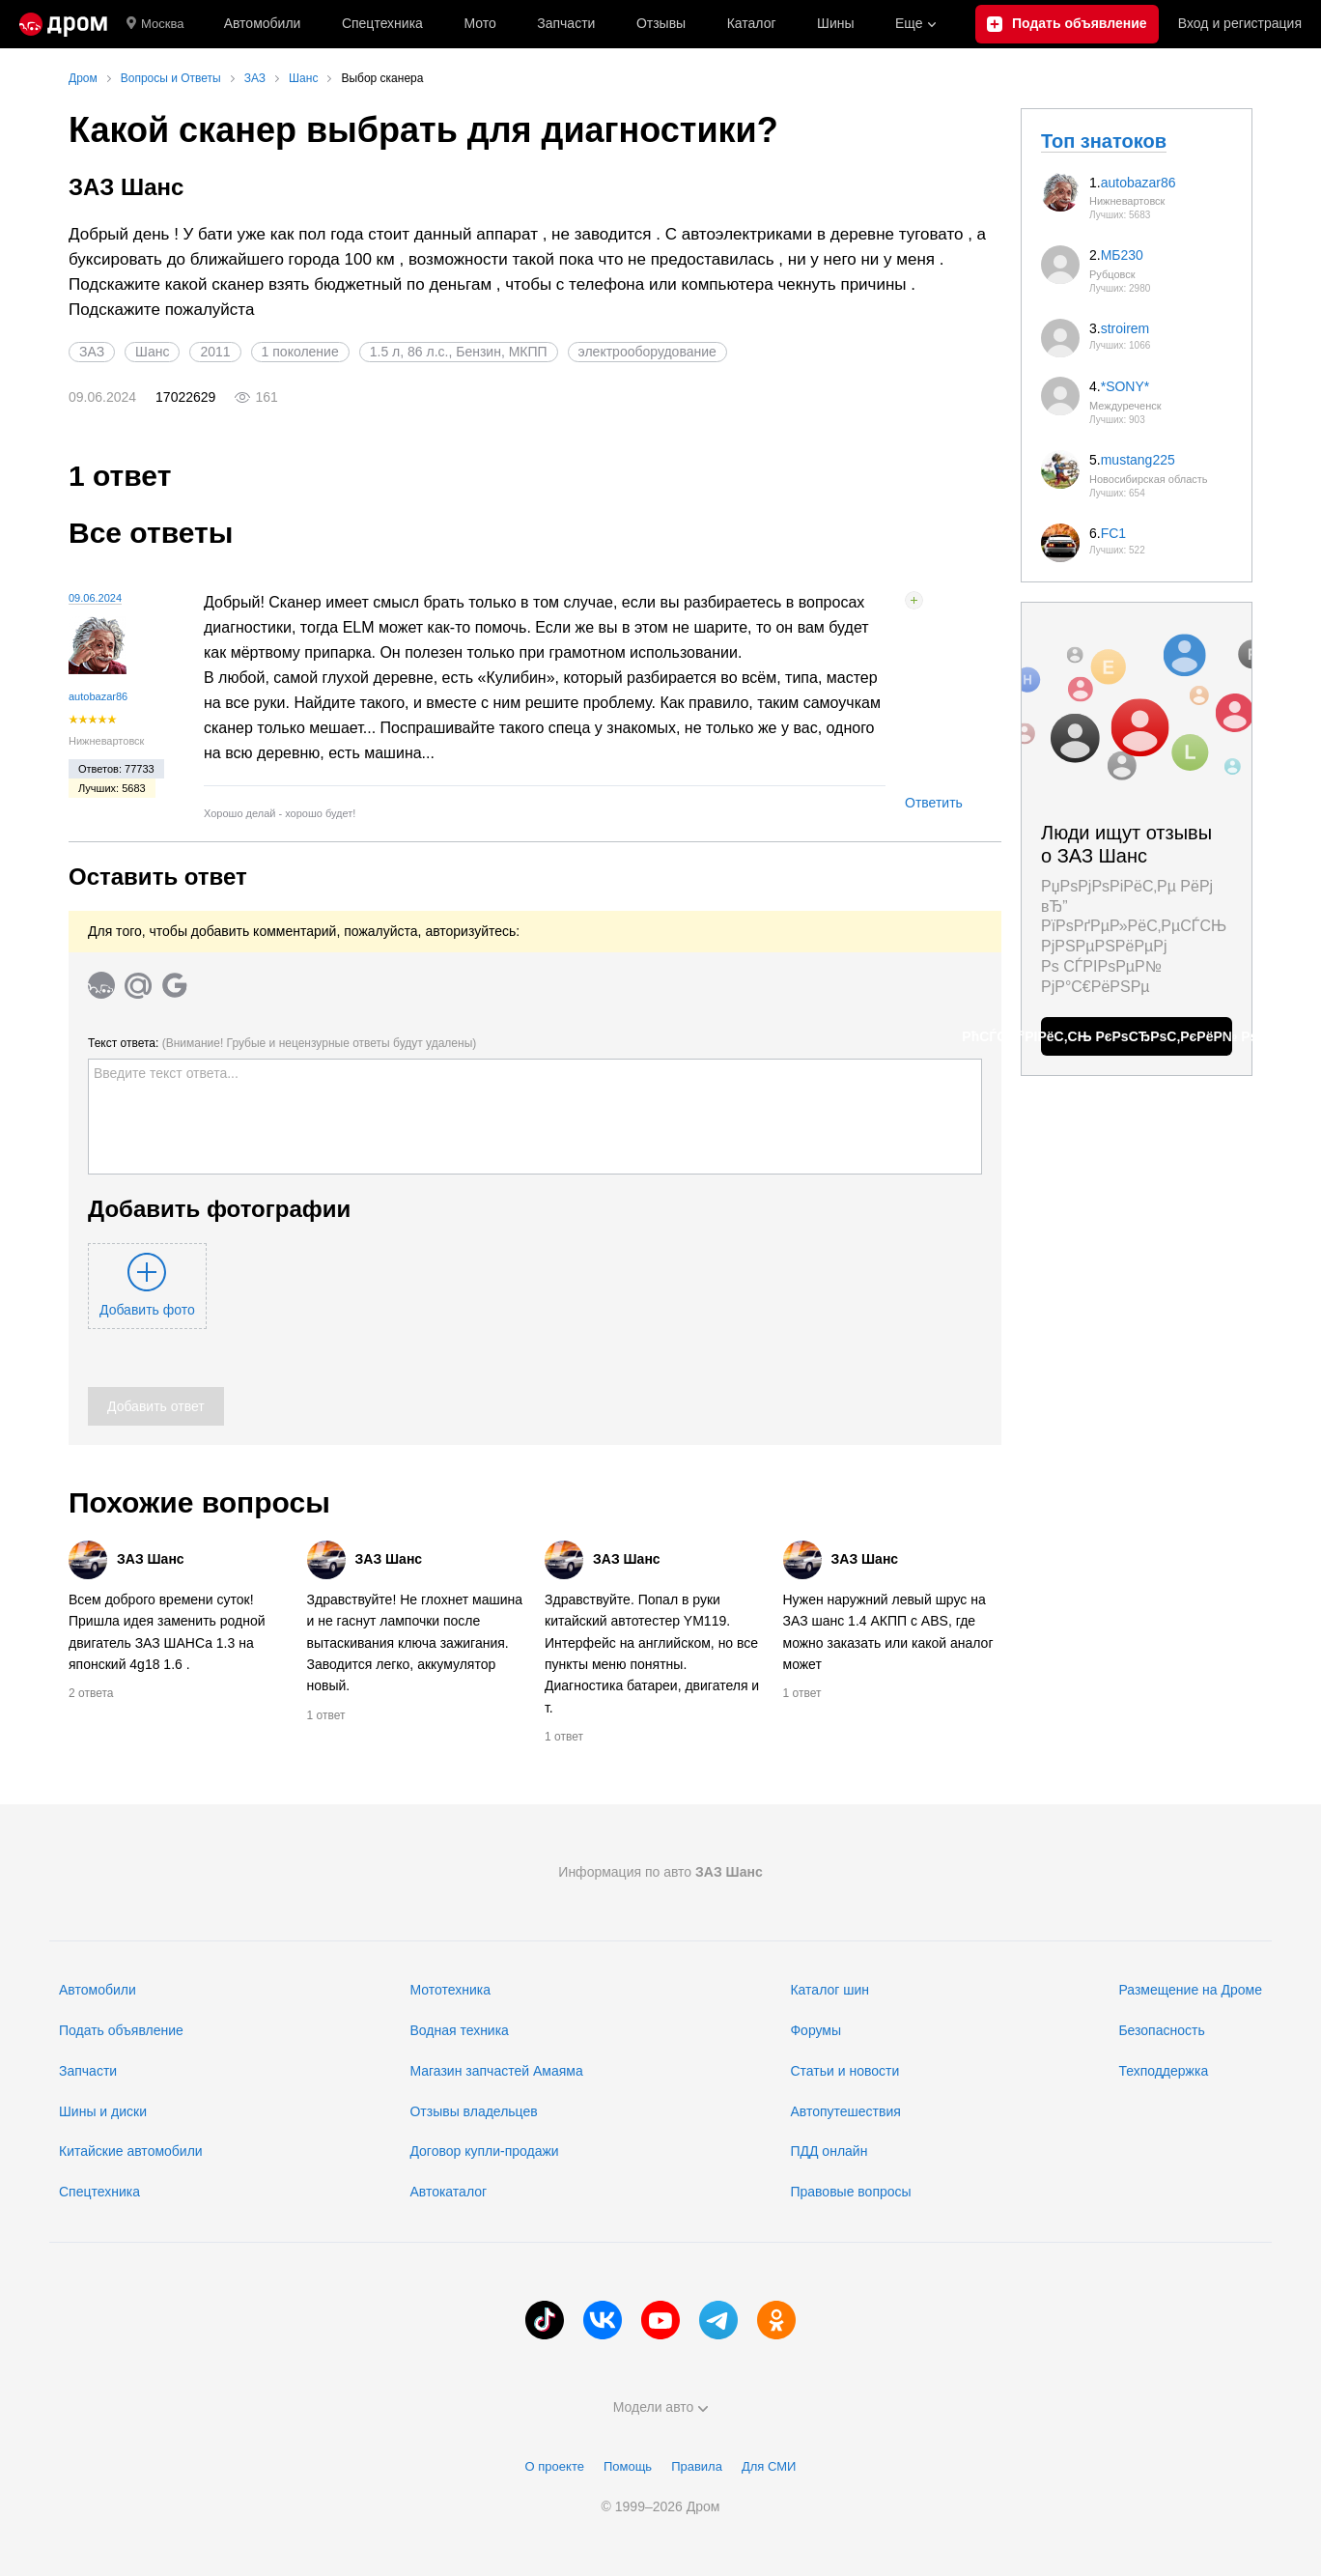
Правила (696, 2466)
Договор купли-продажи (483, 2151)
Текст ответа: (282, 1043)
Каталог (751, 23)
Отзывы (661, 23)
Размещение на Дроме (1190, 1989)
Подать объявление (121, 2030)
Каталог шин (829, 1989)
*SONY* (1125, 386)
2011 (215, 351)
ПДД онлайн (828, 2151)
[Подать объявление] (1067, 24)
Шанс (152, 351)
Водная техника (458, 2030)
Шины (835, 23)
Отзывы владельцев (473, 2111)
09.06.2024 (95, 598)
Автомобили (262, 23)
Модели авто (661, 2407)
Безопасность (1161, 2030)
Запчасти (566, 23)
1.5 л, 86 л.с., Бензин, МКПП (459, 351)
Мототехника (450, 1989)
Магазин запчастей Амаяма (495, 2071)
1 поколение (300, 351)
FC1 (1113, 533)
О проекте (554, 2466)
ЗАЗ (91, 351)
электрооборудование (647, 351)
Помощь (628, 2466)
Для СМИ (769, 2466)
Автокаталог (448, 2191)
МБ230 (1122, 255)
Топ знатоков (1103, 141)
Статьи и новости (844, 2071)
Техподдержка (1163, 2071)
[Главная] (63, 24)
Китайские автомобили (131, 2151)
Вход (1240, 24)
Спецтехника (99, 2191)
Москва (154, 24)
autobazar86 (98, 696)
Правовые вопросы (850, 2191)
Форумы (815, 2030)
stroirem (1125, 328)
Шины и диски (103, 2111)
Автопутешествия (845, 2111)
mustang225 (1138, 459)
